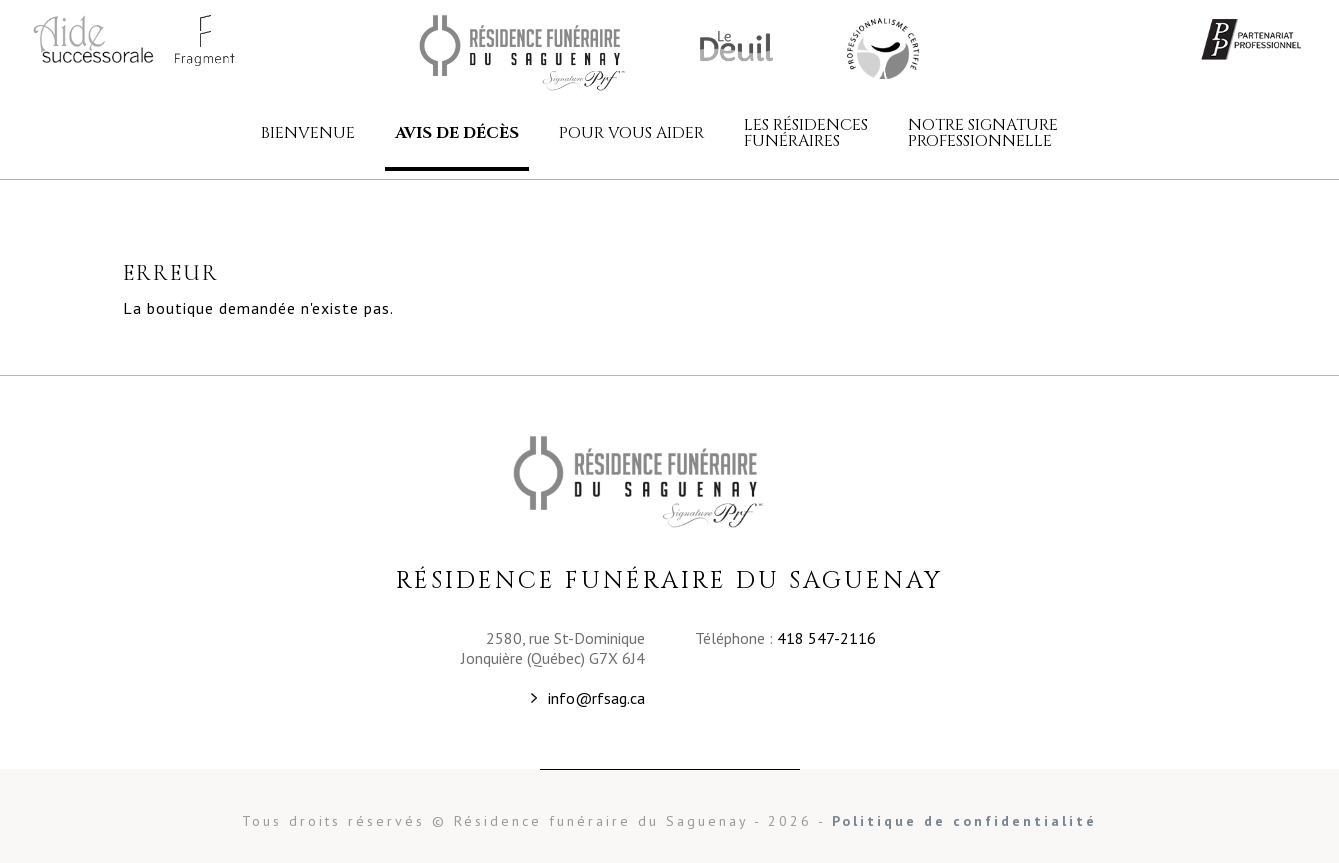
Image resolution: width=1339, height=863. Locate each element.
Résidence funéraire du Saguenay (548, 53)
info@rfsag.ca (596, 698)
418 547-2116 (826, 638)
